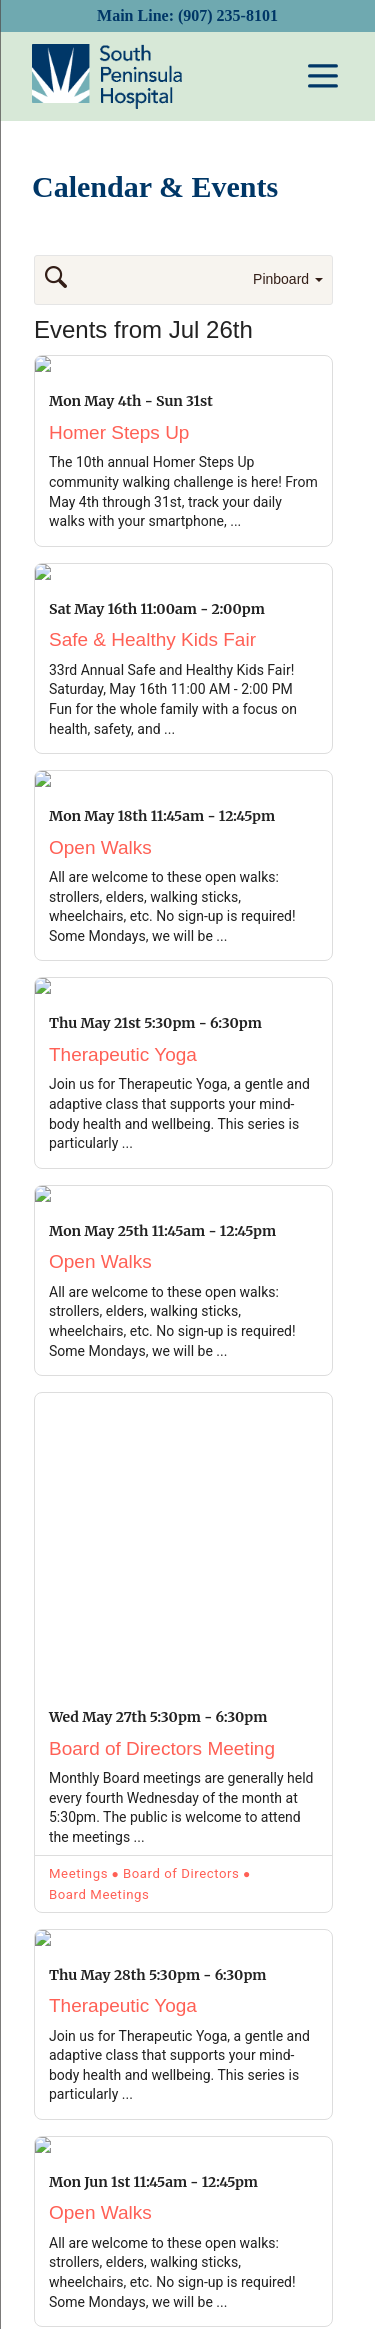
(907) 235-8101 (228, 15)
